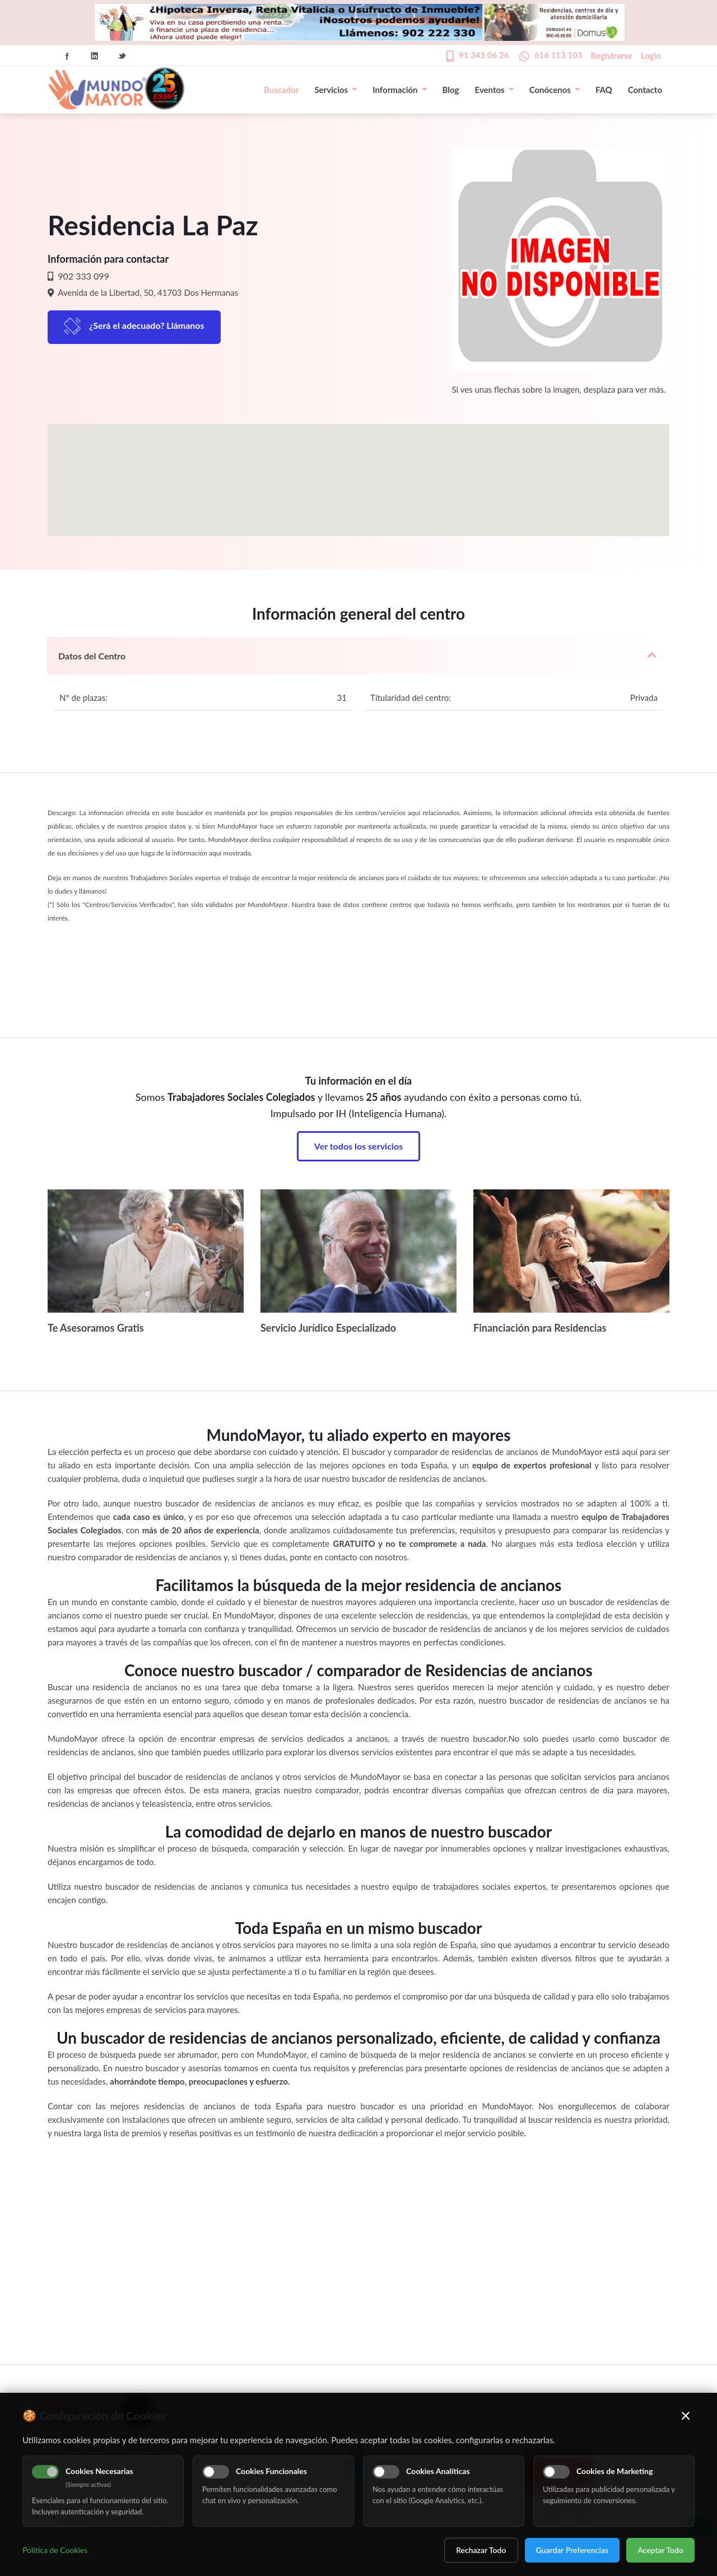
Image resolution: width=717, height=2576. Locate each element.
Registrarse (611, 55)
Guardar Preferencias (572, 2550)
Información (399, 90)
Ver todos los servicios (358, 1146)
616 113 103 (558, 55)
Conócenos (554, 90)
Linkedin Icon (94, 56)
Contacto (645, 90)
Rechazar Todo (481, 2550)
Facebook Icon (67, 56)
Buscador (281, 90)
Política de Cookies (54, 2550)
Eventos (494, 90)
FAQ (603, 90)
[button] (358, 469)
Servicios (335, 90)
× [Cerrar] (686, 2415)
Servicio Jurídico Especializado (328, 1328)
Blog (451, 90)
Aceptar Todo (660, 2550)
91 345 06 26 (484, 55)
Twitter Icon (122, 56)
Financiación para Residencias (540, 1328)
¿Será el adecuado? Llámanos (146, 325)
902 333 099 (82, 276)
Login (651, 55)
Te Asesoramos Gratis (96, 1328)
